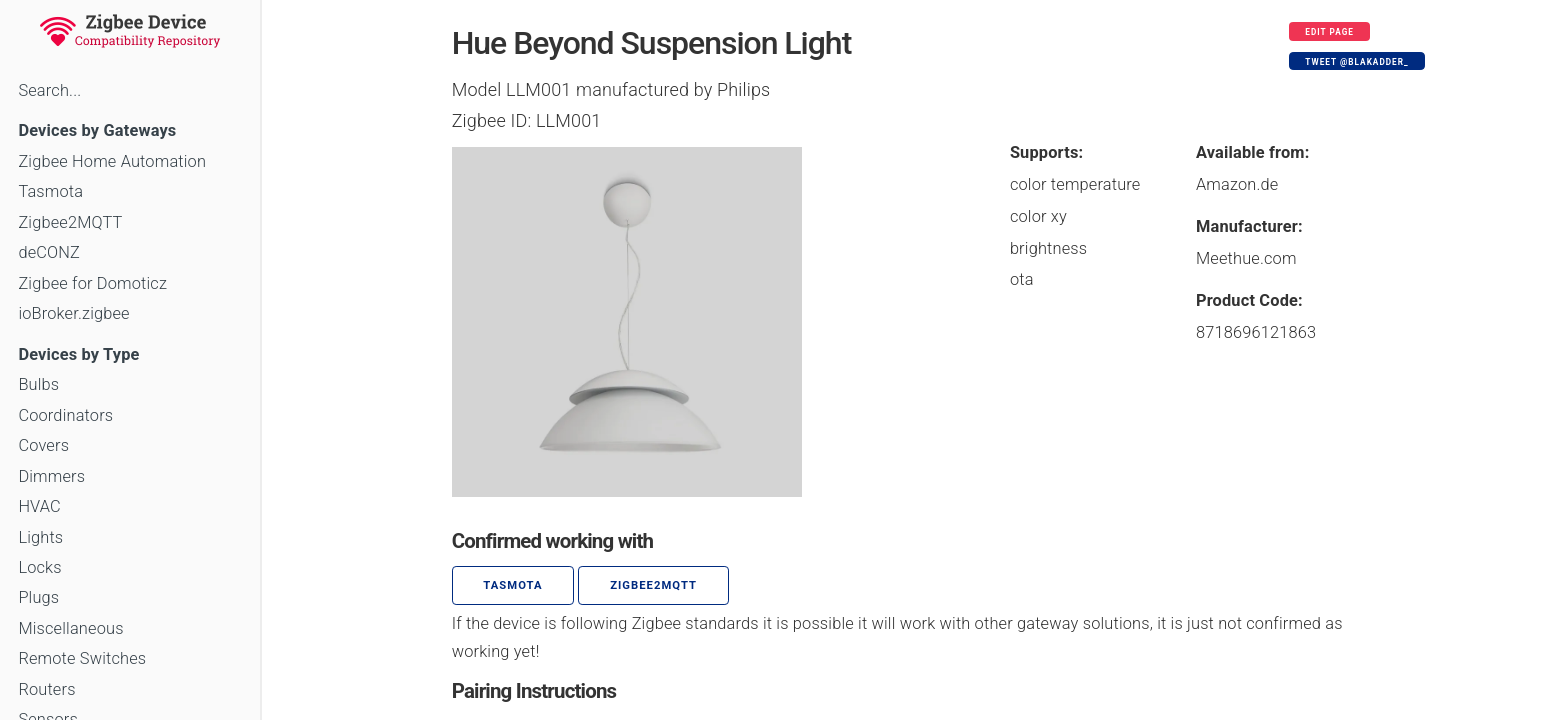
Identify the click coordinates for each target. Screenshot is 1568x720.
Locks (39, 567)
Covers (43, 445)
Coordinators (65, 415)
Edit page (1329, 32)
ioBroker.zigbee (73, 313)
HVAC (39, 506)
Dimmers (51, 476)
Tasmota (50, 191)
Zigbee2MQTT (70, 222)
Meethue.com (1246, 258)
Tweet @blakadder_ (1356, 62)
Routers (46, 689)
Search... (49, 90)
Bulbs (38, 384)
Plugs (38, 597)
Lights (40, 537)
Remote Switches (82, 658)
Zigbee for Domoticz (92, 283)
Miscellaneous (70, 628)
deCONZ (49, 252)
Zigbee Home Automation (112, 161)
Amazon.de (1237, 184)
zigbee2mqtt (653, 585)
